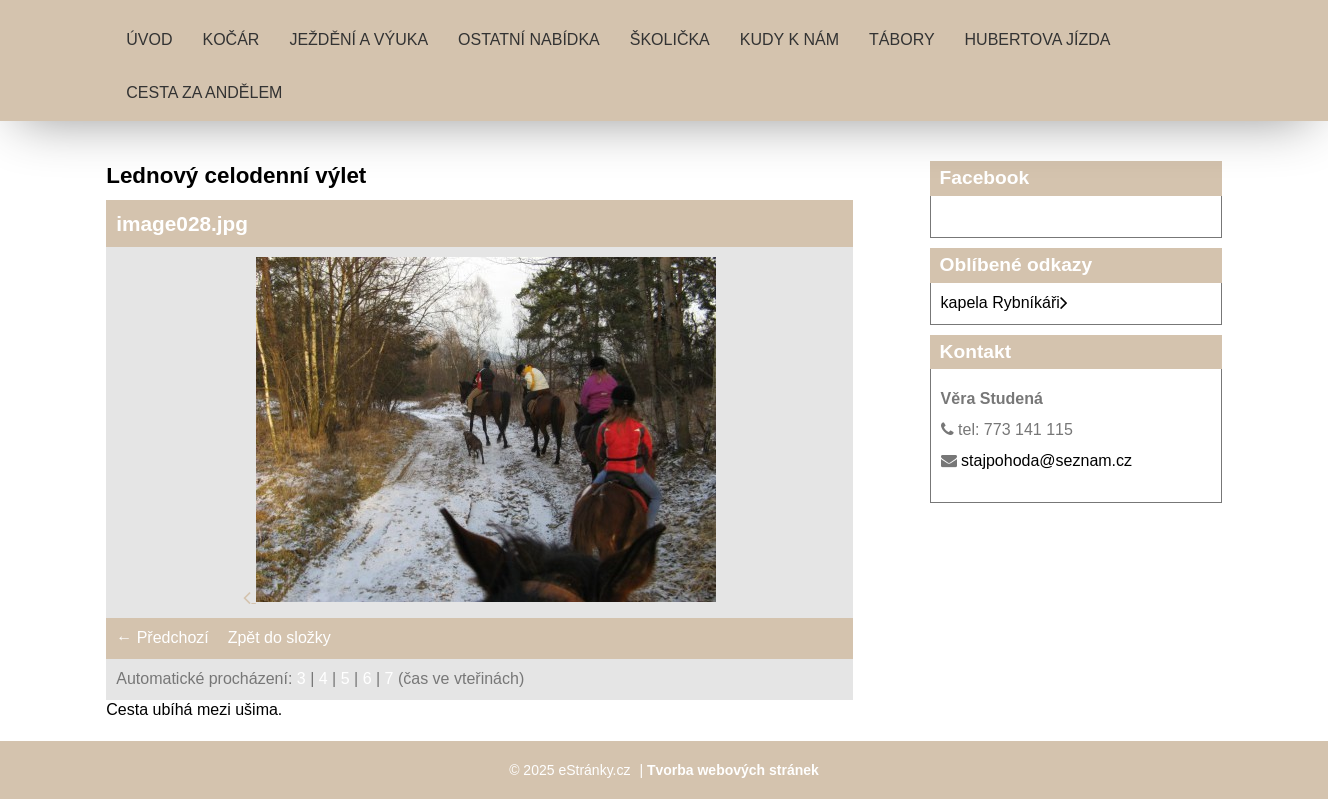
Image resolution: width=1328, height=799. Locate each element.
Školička (670, 39)
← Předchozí (162, 637)
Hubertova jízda (1038, 39)
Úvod (149, 39)
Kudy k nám (789, 39)
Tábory (902, 39)
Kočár (230, 39)
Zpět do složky (279, 637)
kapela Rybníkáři (1004, 302)
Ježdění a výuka (358, 39)
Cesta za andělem (204, 92)
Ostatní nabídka (529, 39)
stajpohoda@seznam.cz (1046, 460)
